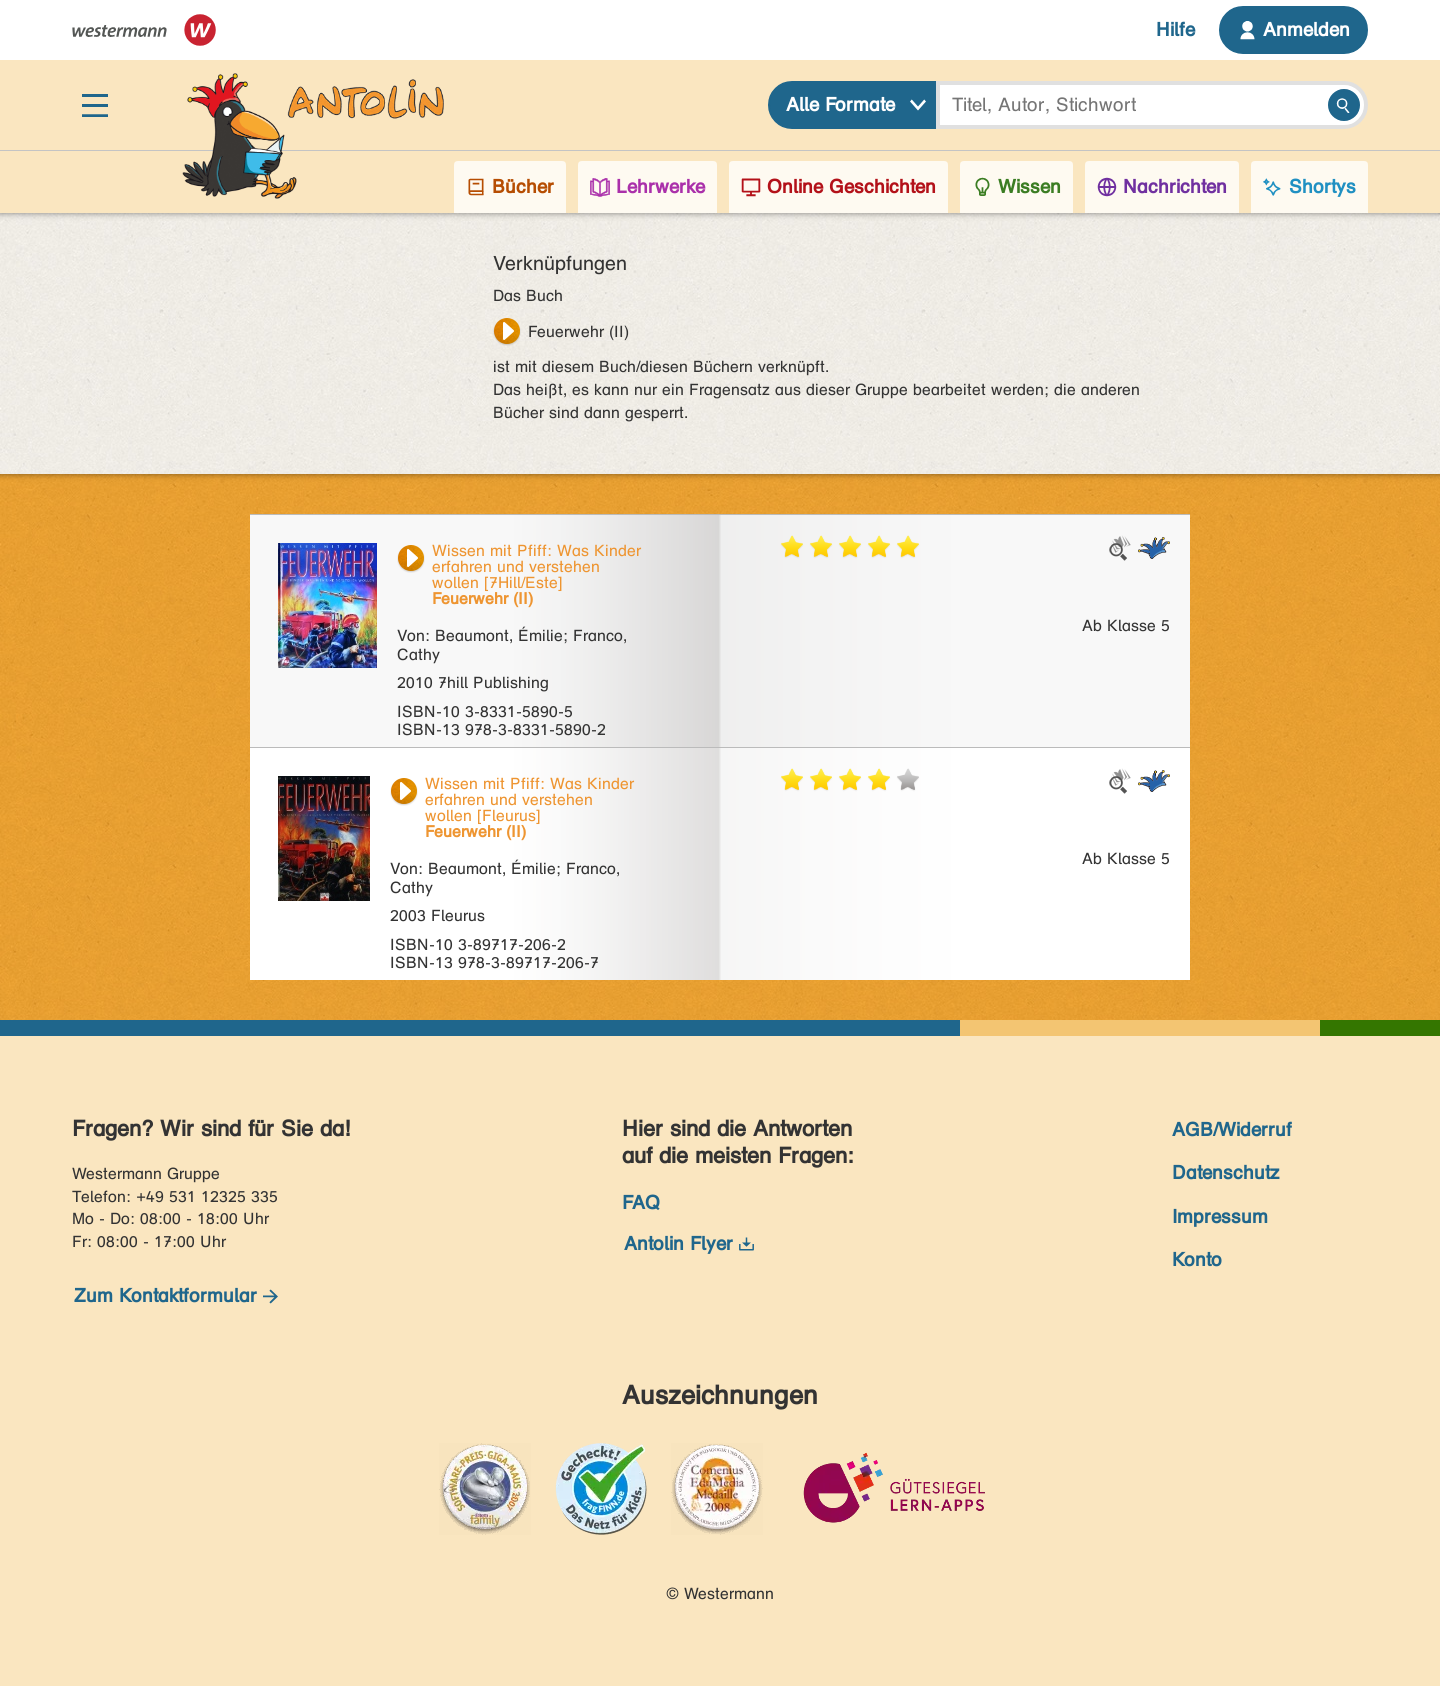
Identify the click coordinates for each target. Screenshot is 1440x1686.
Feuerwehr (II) (578, 331)
